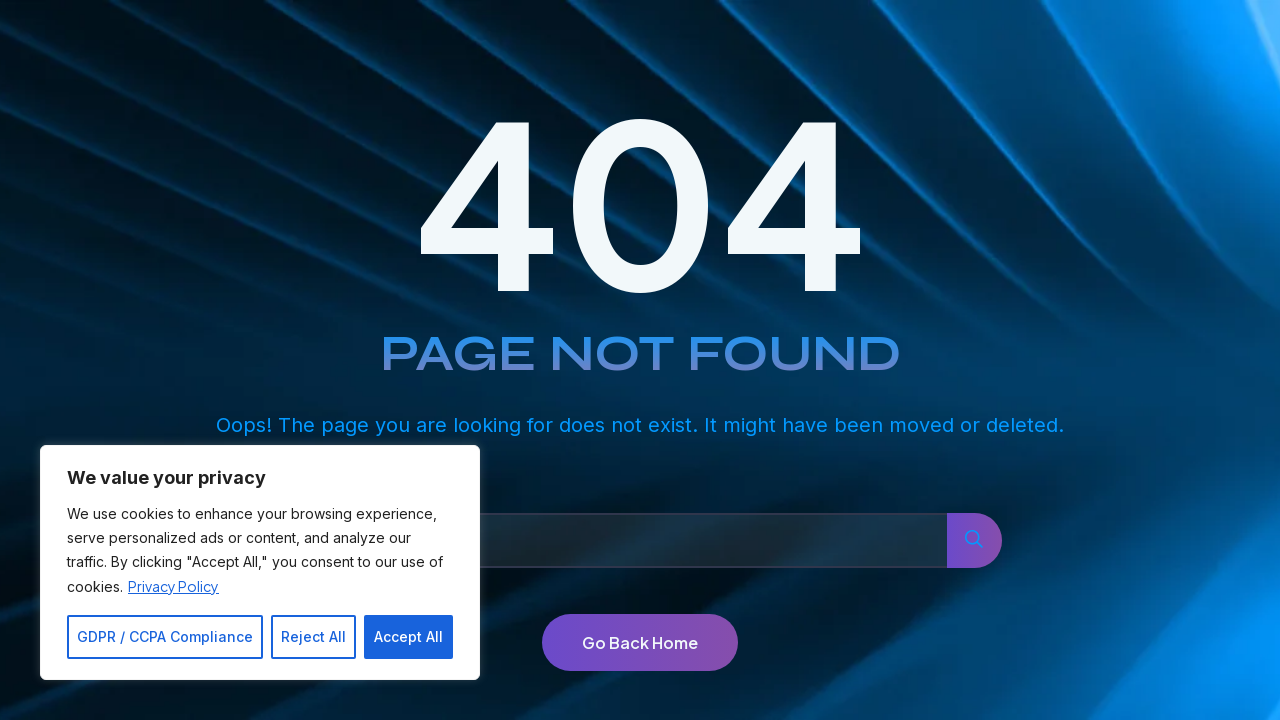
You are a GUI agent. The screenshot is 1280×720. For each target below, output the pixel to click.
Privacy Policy (173, 586)
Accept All (408, 636)
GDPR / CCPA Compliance (165, 636)
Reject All (313, 636)
